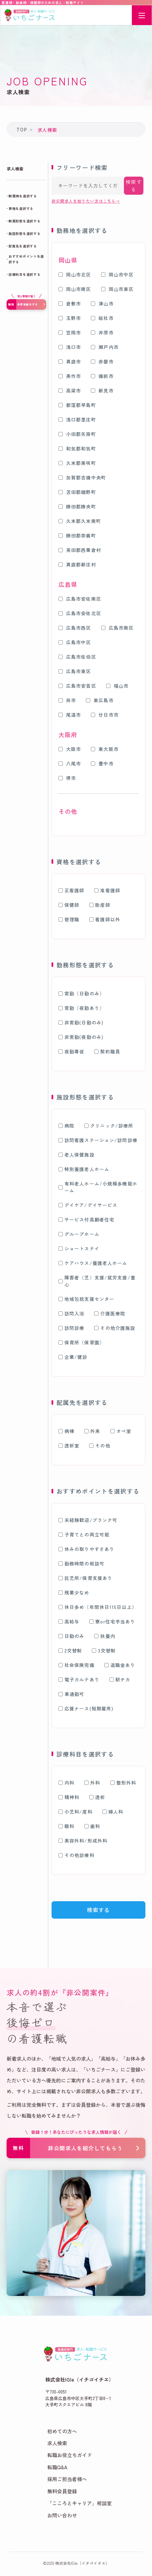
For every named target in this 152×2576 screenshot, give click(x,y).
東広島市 (99, 700)
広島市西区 (74, 627)
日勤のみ (71, 1636)
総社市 (102, 318)
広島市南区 (117, 627)
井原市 (102, 332)
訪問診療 (71, 1328)
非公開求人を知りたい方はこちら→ (86, 201)
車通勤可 (71, 1694)
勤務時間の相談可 (81, 1563)
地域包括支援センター (86, 1299)
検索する (134, 185)
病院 (66, 1125)
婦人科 (112, 1811)
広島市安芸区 (77, 685)
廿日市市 (104, 714)
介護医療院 (109, 1313)
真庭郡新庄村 (77, 564)
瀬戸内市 (104, 347)
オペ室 (120, 1431)
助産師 (99, 905)
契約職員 (107, 1051)
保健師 (68, 905)
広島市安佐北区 (79, 613)
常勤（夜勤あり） (81, 1008)
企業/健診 (73, 1357)
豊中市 (102, 763)
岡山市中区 (117, 274)
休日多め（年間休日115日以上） (97, 1607)
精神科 (68, 1797)
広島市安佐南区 (79, 598)
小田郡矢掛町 (77, 434)
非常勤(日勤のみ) (80, 1022)
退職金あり (119, 1665)
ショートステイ (78, 1248)
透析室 (68, 1445)
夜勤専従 (71, 1051)
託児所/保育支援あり (85, 1578)
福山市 (117, 685)
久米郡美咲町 (77, 463)
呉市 (67, 700)
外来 (92, 1431)
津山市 (102, 303)
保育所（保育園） (81, 1342)
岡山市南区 (74, 289)
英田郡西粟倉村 (79, 550)
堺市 (67, 778)
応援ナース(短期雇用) (85, 1708)
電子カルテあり (78, 1679)
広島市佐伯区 (77, 656)
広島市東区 (74, 671)
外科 (92, 1782)
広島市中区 (74, 642)
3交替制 (103, 1650)
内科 (66, 1782)
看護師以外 (104, 919)
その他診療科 (76, 1855)
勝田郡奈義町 (77, 535)
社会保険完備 (76, 1665)
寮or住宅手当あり (112, 1621)
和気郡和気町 (77, 448)
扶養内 (104, 1636)
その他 (99, 1445)
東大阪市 (104, 749)
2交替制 (70, 1650)
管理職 (68, 919)
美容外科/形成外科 (82, 1840)
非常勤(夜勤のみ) (80, 1037)
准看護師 (107, 890)
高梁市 (69, 390)
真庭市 (69, 361)
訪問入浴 (71, 1313)
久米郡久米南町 (79, 521)
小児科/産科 (75, 1811)
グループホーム (78, 1234)
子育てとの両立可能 (83, 1534)
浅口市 (69, 347)
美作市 (69, 376)
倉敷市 (69, 303)
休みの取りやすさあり (86, 1549)
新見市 (102, 390)
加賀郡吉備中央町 (82, 477)
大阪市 (69, 749)
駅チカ (119, 1679)
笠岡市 (69, 332)
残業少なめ (74, 1592)
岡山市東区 (117, 289)
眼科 (66, 1826)
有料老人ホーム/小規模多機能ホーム (97, 1187)
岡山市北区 (74, 274)
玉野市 (69, 318)
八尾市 (69, 763)
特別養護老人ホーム (83, 1169)
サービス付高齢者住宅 (86, 1219)
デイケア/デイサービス (87, 1205)
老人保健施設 (76, 1154)
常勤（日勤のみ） (81, 993)
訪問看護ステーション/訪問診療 (97, 1140)
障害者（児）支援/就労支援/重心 (96, 1281)
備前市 (102, 376)
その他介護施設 (114, 1328)
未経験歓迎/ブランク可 (87, 1520)
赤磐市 (102, 361)
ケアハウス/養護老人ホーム (93, 1263)
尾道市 (69, 714)
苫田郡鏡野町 (77, 492)
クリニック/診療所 (108, 1125)
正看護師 (71, 890)
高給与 (68, 1621)
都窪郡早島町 (77, 405)
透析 (97, 1797)
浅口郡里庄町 (77, 419)
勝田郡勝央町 (77, 506)
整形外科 (123, 1782)
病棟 (66, 1431)
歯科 (92, 1826)
